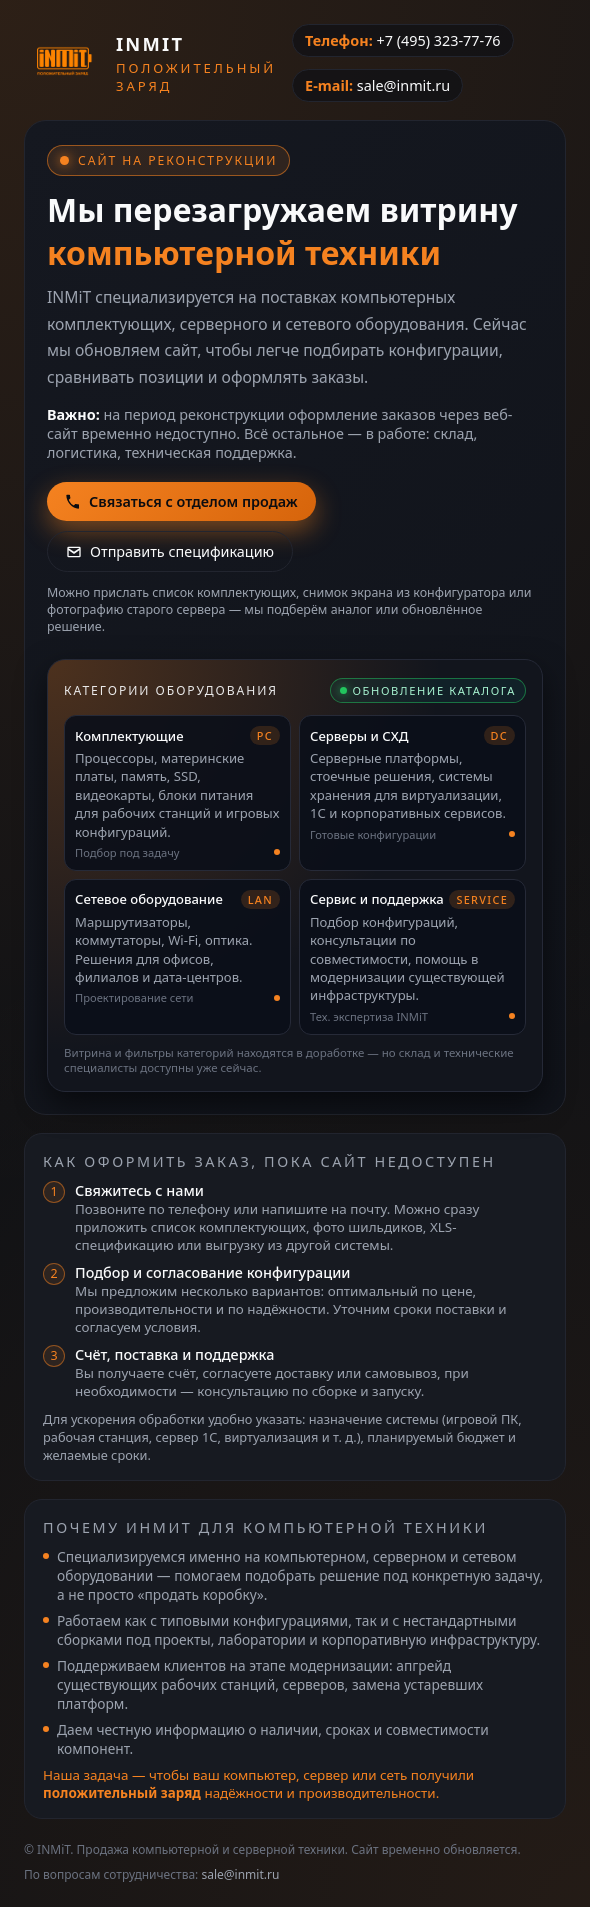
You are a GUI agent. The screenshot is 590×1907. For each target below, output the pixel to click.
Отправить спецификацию (170, 551)
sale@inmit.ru (403, 85)
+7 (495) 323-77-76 (438, 40)
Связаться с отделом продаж (181, 501)
